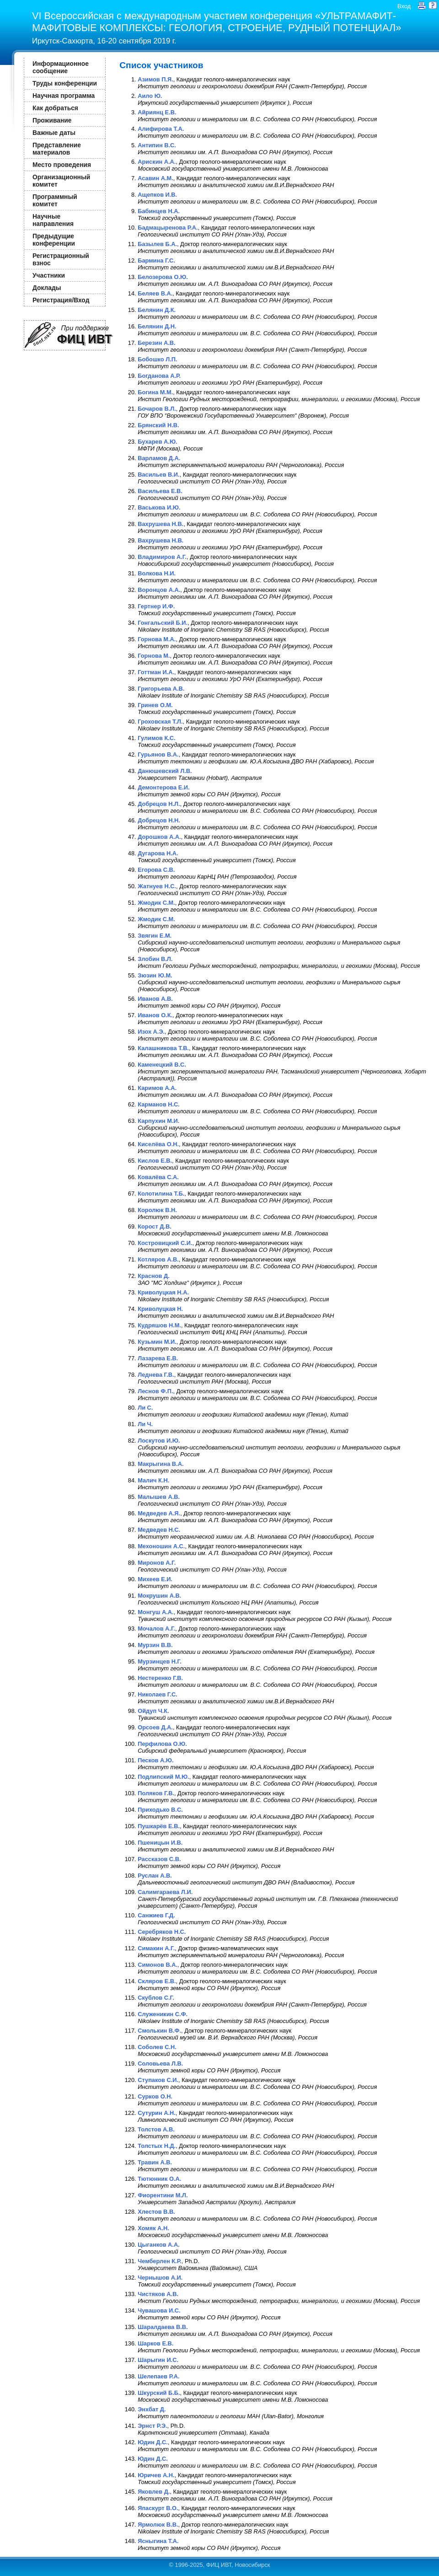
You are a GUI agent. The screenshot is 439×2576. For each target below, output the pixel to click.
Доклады (46, 287)
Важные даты (53, 132)
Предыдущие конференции (53, 239)
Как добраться (55, 108)
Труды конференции (64, 83)
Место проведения (61, 164)
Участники (48, 275)
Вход (404, 6)
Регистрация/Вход (60, 300)
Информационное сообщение (60, 67)
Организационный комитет (61, 180)
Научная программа (63, 95)
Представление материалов (56, 148)
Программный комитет (54, 200)
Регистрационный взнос (60, 259)
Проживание (51, 120)
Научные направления (53, 220)
